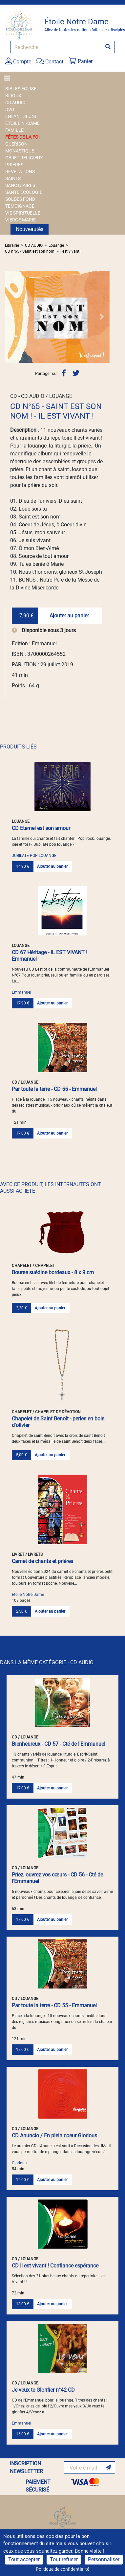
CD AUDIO (15, 102)
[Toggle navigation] (9, 78)
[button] (13, 316)
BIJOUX (13, 95)
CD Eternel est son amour (41, 828)
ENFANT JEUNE (21, 116)
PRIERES (14, 164)
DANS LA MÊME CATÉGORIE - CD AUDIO (47, 1662)
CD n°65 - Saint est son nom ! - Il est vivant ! (43, 251)
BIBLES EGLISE (20, 88)
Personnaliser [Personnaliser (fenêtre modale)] (103, 2559)
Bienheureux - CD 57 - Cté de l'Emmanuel (58, 1744)
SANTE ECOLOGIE (23, 192)
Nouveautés (29, 229)
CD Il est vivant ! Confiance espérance (55, 2266)
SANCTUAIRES (20, 185)
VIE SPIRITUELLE (22, 213)
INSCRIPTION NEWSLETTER (26, 2467)
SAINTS (13, 178)
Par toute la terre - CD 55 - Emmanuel (54, 1089)
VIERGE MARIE (20, 219)
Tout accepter (24, 2559)
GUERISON (16, 144)
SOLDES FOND (20, 199)
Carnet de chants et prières (42, 1561)
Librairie (12, 245)
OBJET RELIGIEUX (24, 157)
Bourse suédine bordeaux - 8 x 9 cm (53, 1272)
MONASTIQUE (19, 150)
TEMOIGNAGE (19, 206)
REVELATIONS (20, 171)
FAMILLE (14, 130)
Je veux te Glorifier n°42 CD (43, 2390)
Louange (56, 245)
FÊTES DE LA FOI (22, 137)
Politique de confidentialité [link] (62, 2569)
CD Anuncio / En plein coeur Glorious (54, 2135)
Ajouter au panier (69, 615)
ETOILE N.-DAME (22, 123)
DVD (9, 109)
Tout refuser (64, 2559)
